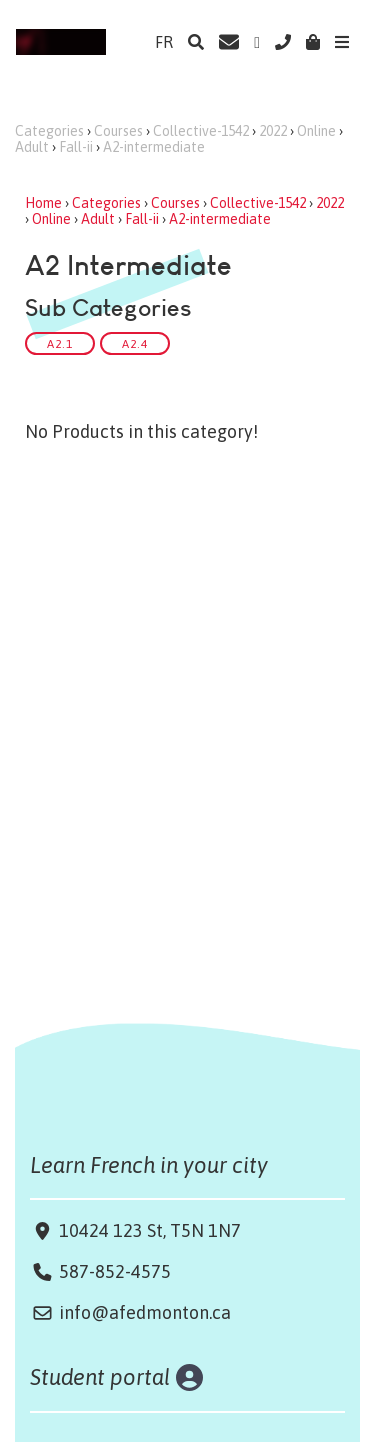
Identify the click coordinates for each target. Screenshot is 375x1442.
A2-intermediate (154, 147)
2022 (273, 131)
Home (43, 203)
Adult (32, 147)
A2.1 (60, 343)
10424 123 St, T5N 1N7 (148, 1230)
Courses (118, 131)
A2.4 (135, 343)
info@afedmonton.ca (145, 1312)
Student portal (100, 1377)
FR (164, 42)
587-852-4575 (115, 1271)
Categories (49, 131)
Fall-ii (76, 147)
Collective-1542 (201, 131)
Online (316, 131)
